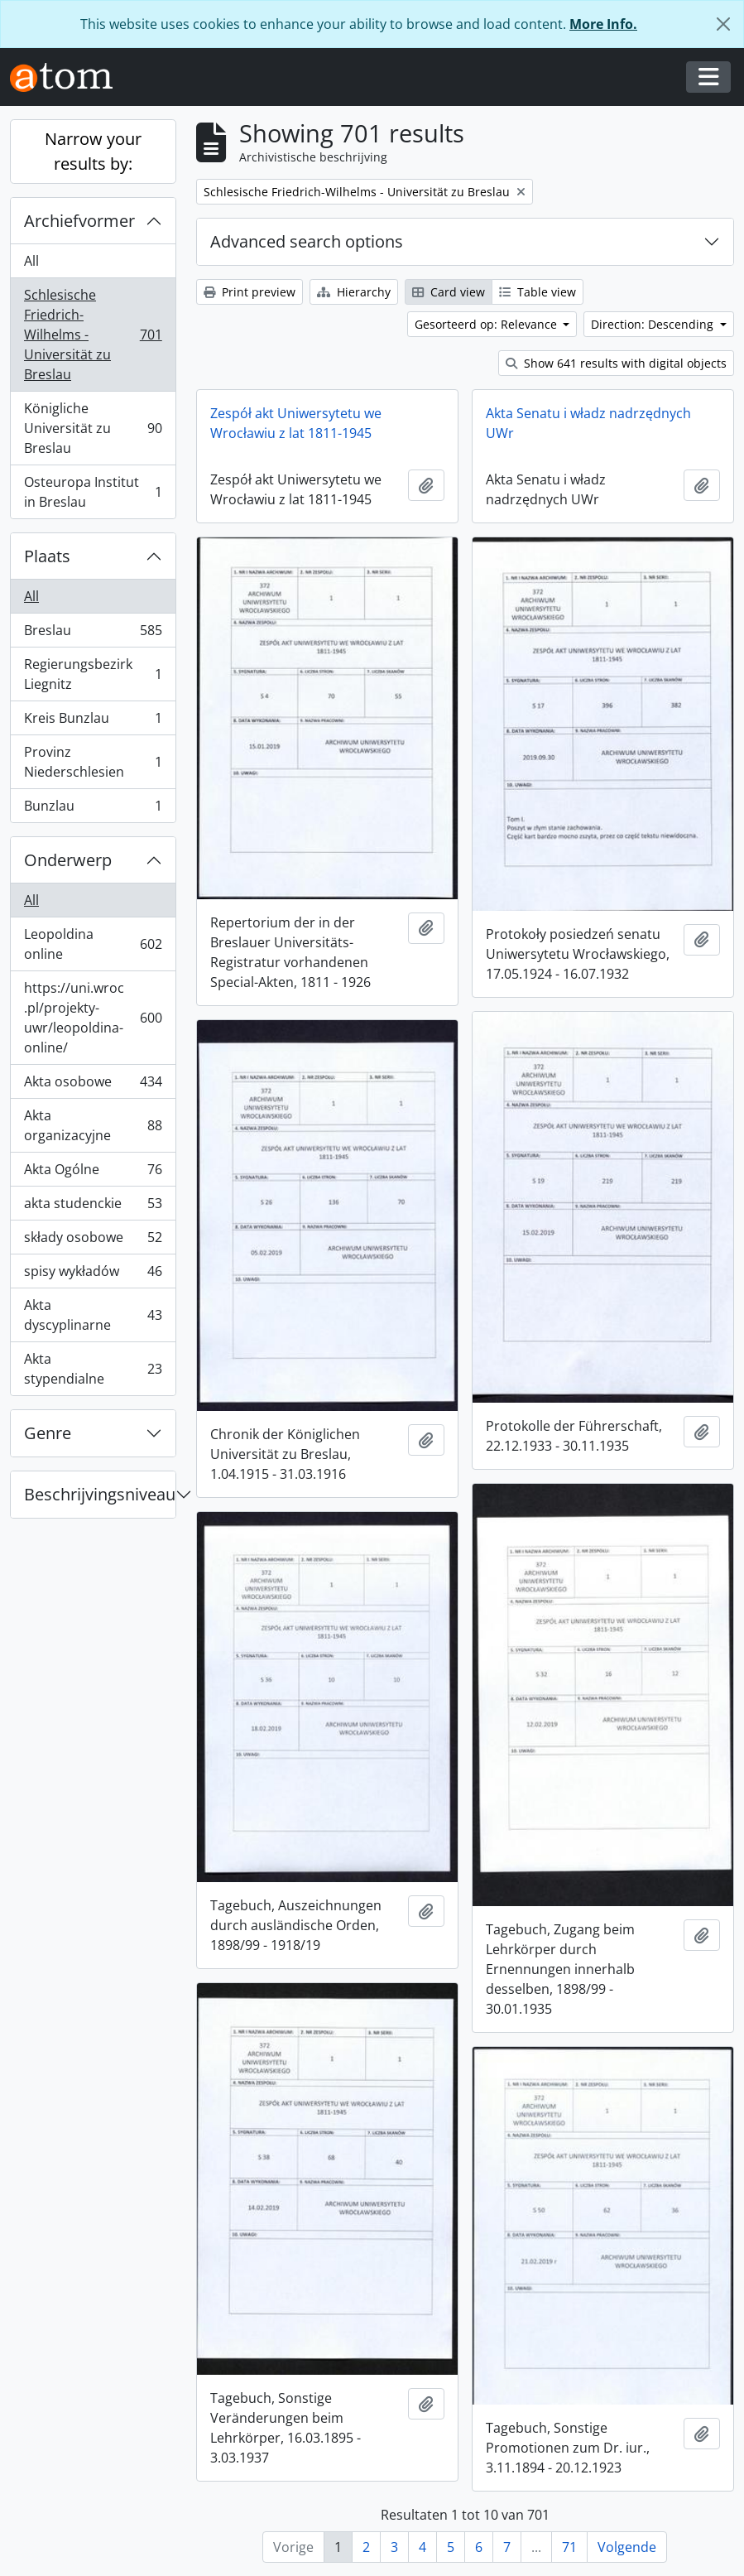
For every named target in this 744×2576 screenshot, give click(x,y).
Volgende (627, 2547)
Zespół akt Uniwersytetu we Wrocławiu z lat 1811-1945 (296, 423)
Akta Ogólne (92, 1173)
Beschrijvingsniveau (99, 1494)
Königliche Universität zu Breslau (92, 428)
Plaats (47, 556)
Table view (537, 292)
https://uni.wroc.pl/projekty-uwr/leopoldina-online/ (92, 1018)
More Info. (603, 24)
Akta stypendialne (92, 1369)
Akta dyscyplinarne (92, 1315)
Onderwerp (68, 860)
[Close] (723, 24)
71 (569, 2547)
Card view (448, 292)
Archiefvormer (79, 220)
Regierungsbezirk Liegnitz (92, 674)
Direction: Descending (654, 324)
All (31, 261)
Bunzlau (92, 809)
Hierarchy (354, 292)
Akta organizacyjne (92, 1125)
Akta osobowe (92, 1085)
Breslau (92, 634)
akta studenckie (92, 1207)
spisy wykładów (92, 1274)
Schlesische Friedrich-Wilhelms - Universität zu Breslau (92, 334)
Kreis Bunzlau (92, 721)
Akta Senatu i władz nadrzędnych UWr (588, 423)
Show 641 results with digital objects (616, 363)
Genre (47, 1433)
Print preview (249, 292)
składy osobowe (92, 1240)
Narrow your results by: (93, 151)
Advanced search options (306, 241)
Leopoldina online (92, 944)
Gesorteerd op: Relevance (487, 324)
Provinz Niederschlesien (92, 762)
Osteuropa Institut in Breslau (92, 492)
